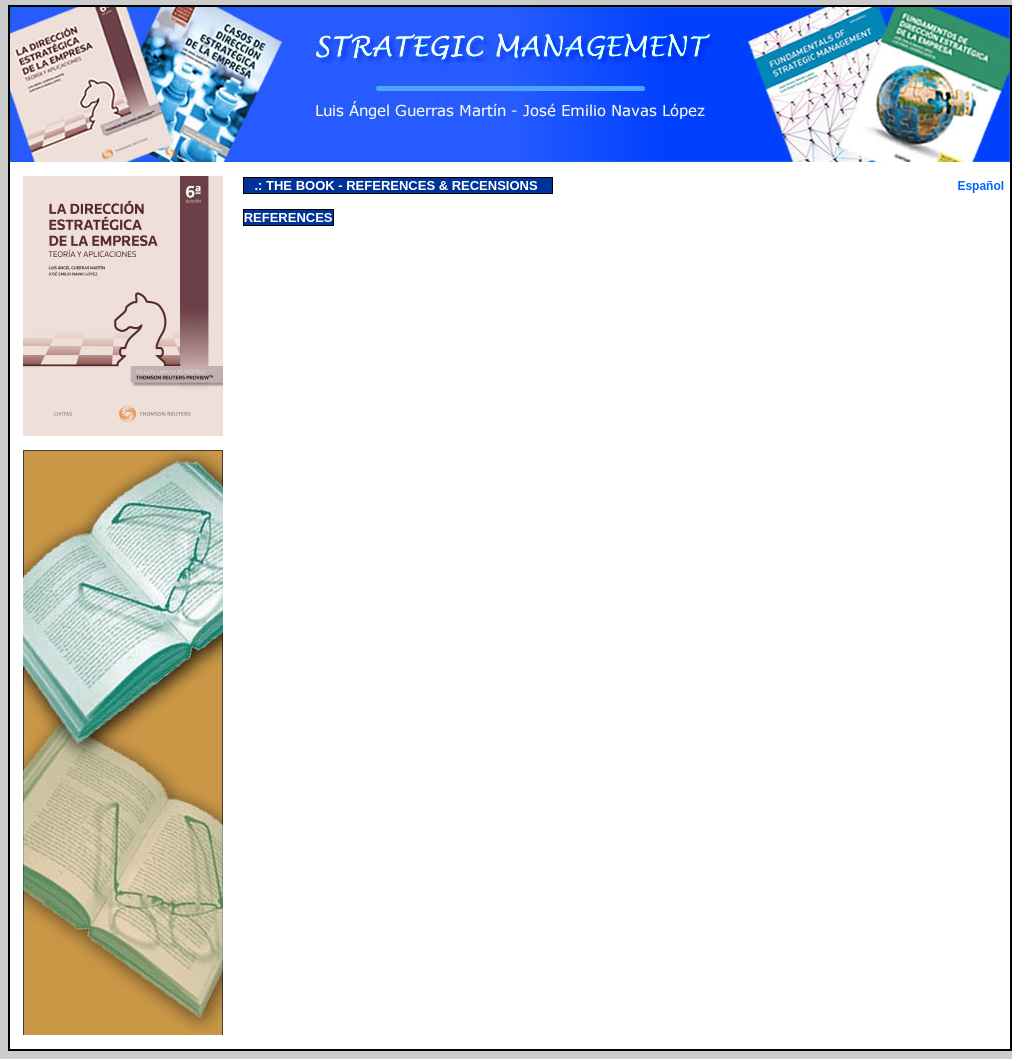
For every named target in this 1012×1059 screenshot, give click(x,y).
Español (980, 186)
